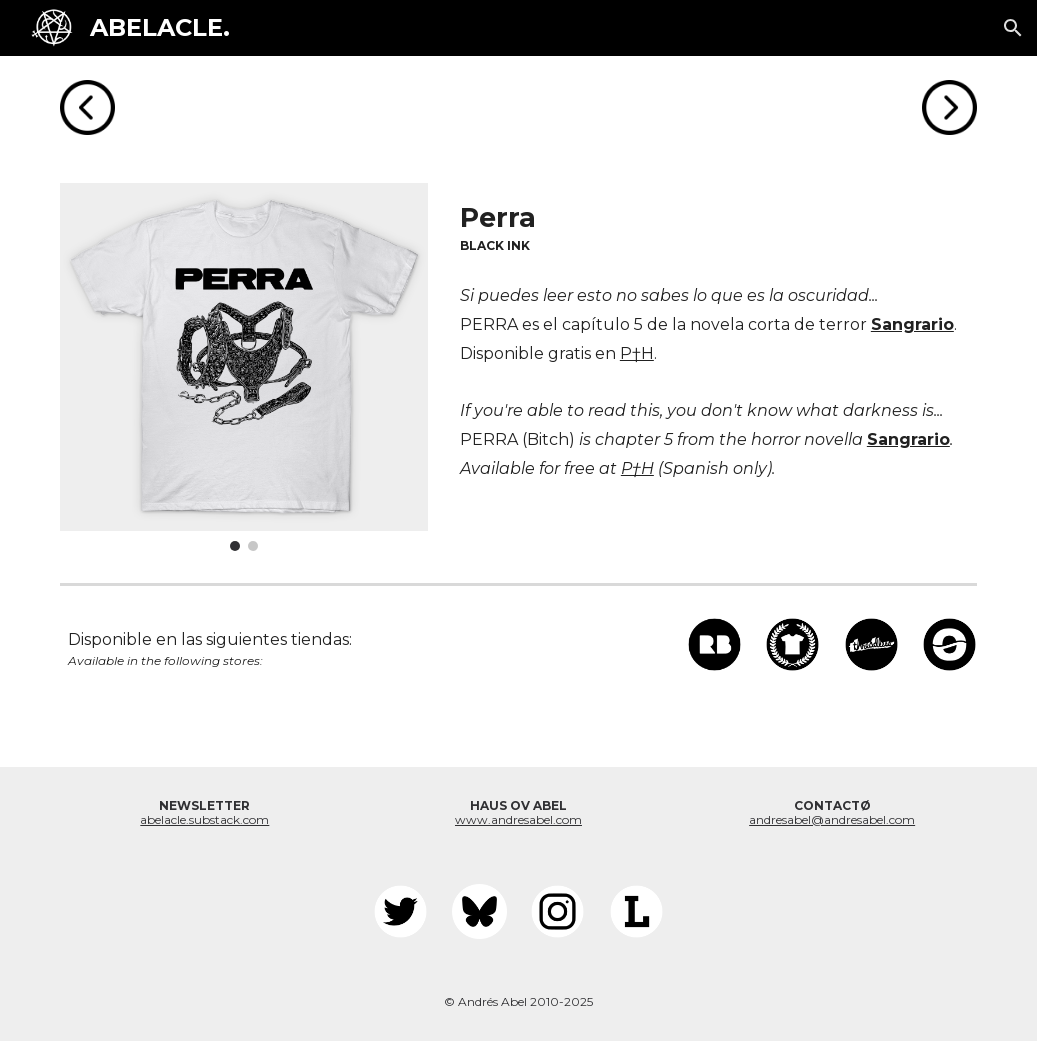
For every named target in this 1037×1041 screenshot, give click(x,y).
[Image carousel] (244, 367)
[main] (714, 225)
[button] (1013, 28)
